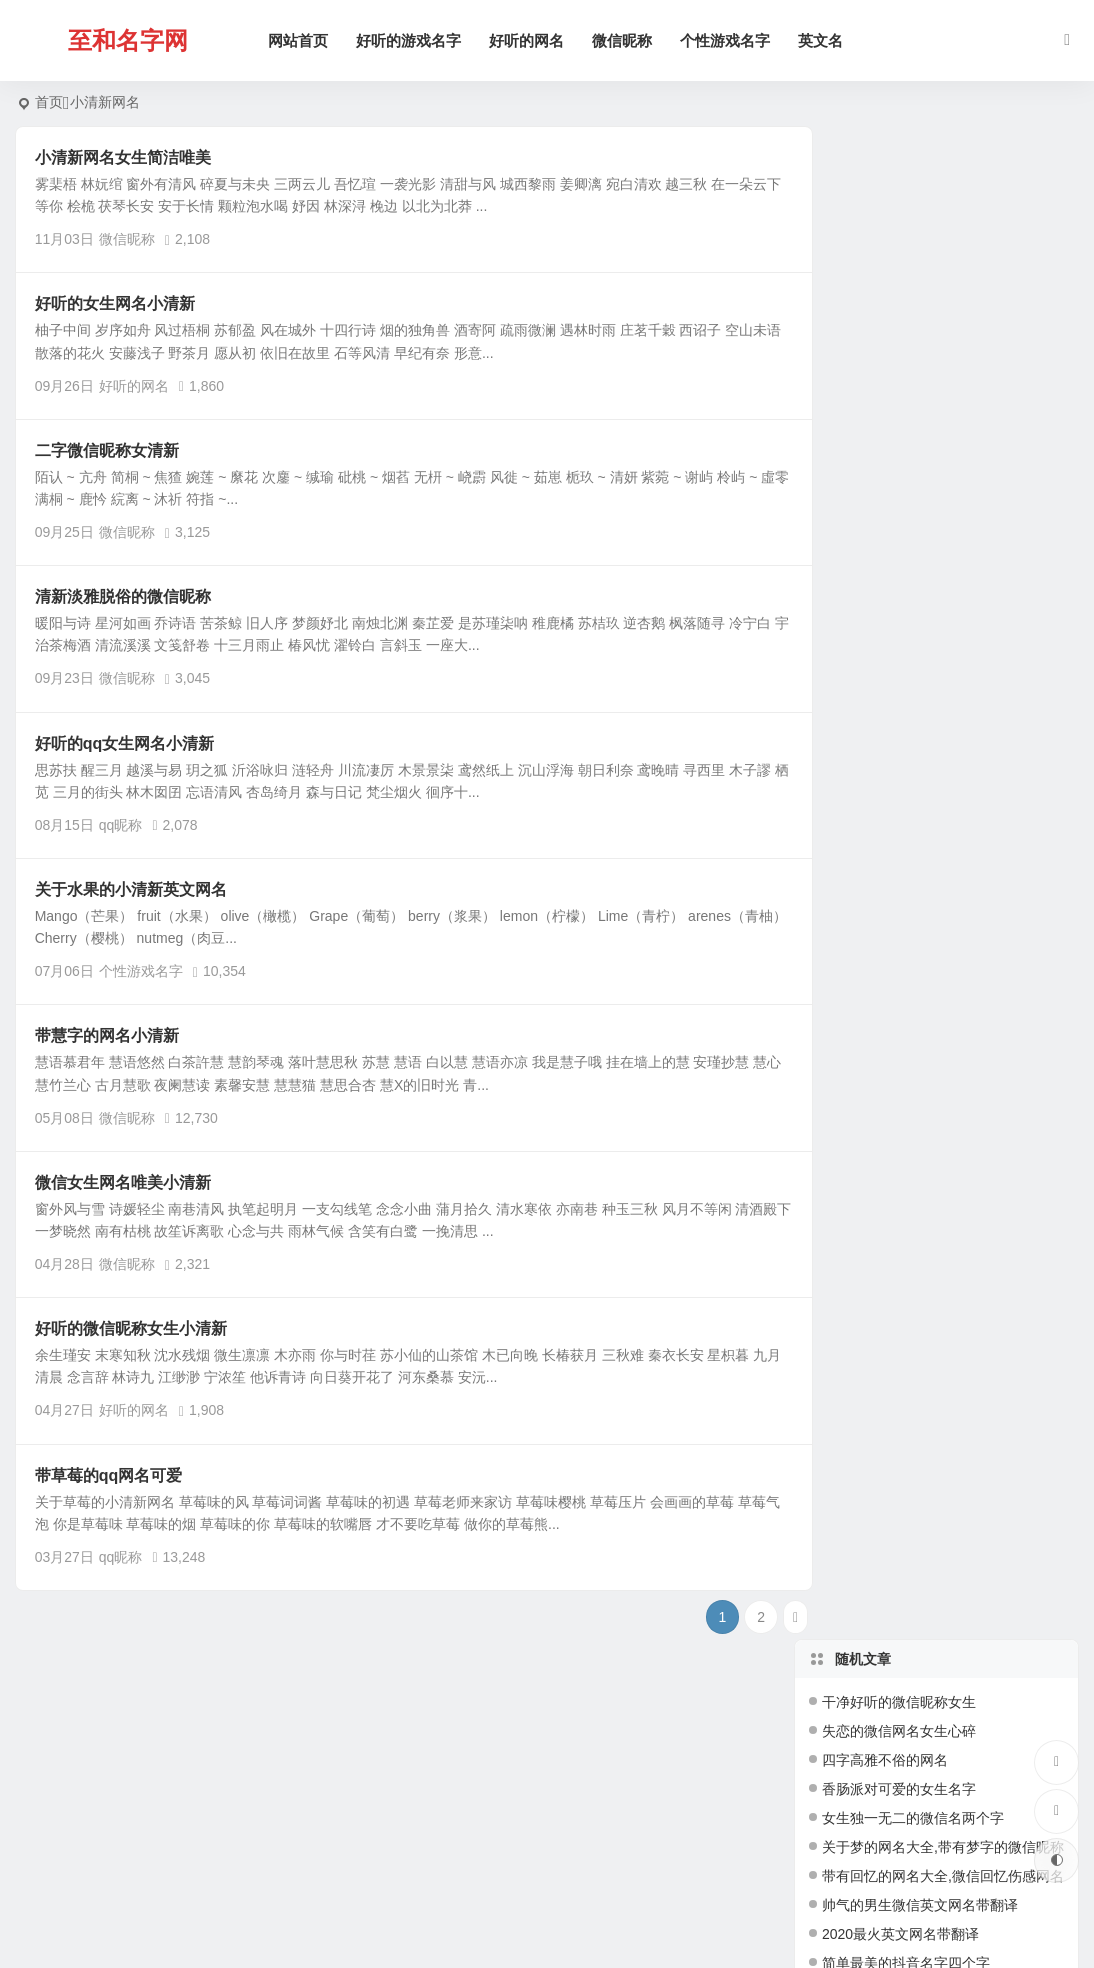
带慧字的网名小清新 (107, 1035)
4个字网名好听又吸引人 (896, 896)
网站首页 (301, 40)
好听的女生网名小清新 (115, 303)
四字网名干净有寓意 (885, 1012)
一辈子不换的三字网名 (892, 809)
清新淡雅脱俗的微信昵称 (123, 596)
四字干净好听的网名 (885, 751)
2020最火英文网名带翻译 (900, 421)
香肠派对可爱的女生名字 (899, 276)
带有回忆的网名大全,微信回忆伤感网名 (943, 363)
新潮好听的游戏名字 (885, 1099)
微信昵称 (625, 40)
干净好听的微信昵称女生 (899, 189)
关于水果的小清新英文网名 (131, 889)
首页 (49, 102)
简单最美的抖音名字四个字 (906, 450)
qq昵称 (121, 825)
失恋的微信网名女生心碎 (899, 218)
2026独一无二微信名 (886, 693)
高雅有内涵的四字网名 (892, 925)
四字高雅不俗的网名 (885, 247)
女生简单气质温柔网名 (892, 479)
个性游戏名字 (728, 40)
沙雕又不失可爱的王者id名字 (911, 537)
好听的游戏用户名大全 (892, 780)
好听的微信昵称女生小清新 (131, 1328)
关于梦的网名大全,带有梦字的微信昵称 (943, 334)
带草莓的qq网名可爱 (109, 1475)
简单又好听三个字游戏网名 (906, 566)
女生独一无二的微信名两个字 (913, 305)
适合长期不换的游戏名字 (899, 1070)
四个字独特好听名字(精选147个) (922, 508)
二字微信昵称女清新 (107, 450)
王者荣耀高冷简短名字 (892, 595)
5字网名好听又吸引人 (889, 1041)
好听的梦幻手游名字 (885, 838)
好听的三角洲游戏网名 (892, 722)
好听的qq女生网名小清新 (125, 743)
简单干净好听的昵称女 (892, 954)
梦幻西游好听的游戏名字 (899, 983)
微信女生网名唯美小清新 (123, 1182)
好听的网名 (529, 40)
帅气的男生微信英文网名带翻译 (920, 392)
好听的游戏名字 (411, 40)
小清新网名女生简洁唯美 (123, 157)
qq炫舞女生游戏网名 (886, 867)
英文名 (823, 40)
